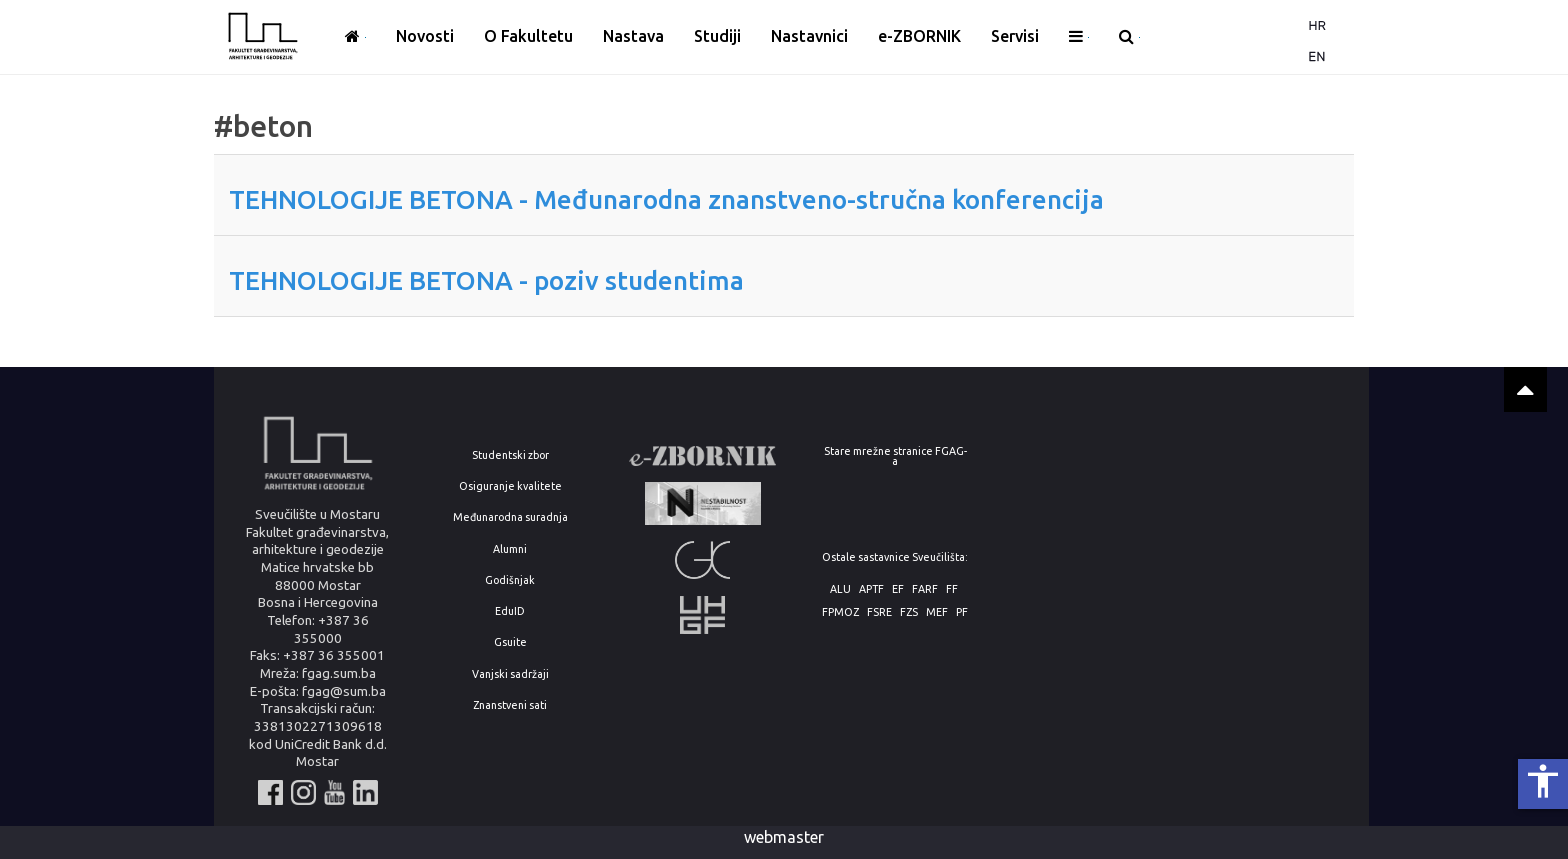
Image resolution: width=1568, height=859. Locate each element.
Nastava (633, 36)
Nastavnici (809, 36)
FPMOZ (840, 612)
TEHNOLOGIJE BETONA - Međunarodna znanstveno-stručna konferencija (666, 200)
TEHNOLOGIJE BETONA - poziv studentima (486, 281)
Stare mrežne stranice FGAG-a (895, 456)
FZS (909, 612)
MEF (937, 612)
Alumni (510, 549)
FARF (925, 589)
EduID (510, 611)
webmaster (784, 837)
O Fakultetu (528, 36)
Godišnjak (510, 580)
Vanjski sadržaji (510, 674)
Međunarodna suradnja (510, 517)
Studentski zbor (510, 455)
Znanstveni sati (510, 705)
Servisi (1015, 36)
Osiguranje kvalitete (510, 486)
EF (898, 589)
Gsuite (510, 642)
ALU (840, 589)
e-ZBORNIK (919, 36)
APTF (871, 589)
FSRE (879, 612)
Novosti (425, 36)
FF (952, 589)
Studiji (717, 36)
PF (962, 612)
